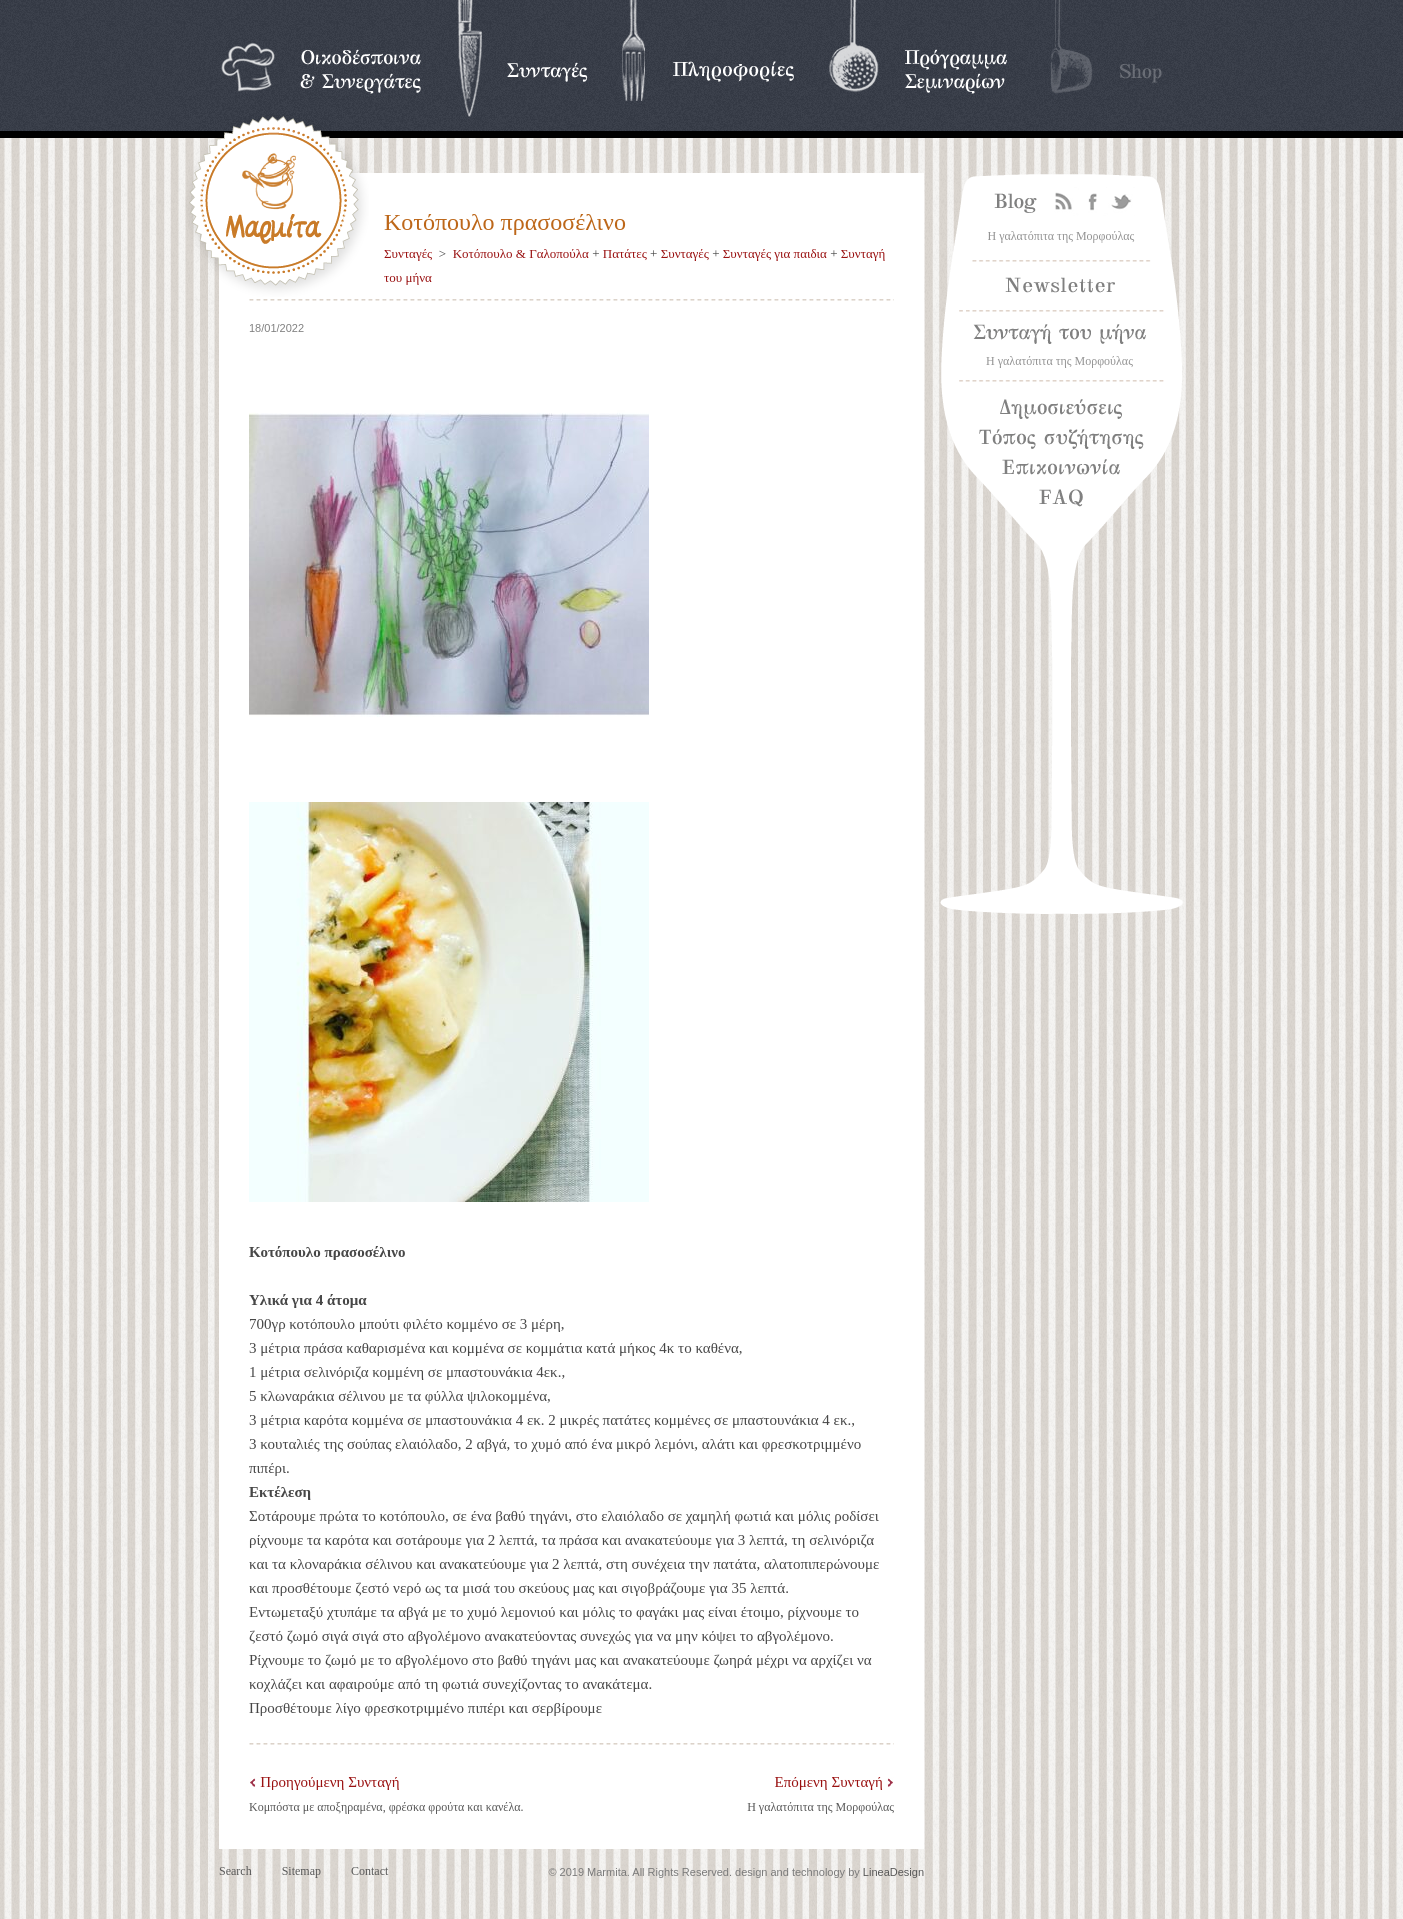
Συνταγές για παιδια (775, 253)
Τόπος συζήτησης (1061, 439)
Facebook (1092, 203)
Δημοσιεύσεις (1061, 409)
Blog (1011, 203)
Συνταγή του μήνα (1061, 334)
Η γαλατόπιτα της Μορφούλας (820, 1807)
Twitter (1122, 203)
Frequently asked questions (1107, 494)
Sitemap (301, 1871)
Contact (369, 1871)
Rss (1064, 203)
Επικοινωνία (1061, 469)
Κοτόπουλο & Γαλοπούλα (521, 253)
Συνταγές (408, 253)
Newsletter (1061, 285)
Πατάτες (625, 253)
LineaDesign (893, 1872)
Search (235, 1871)
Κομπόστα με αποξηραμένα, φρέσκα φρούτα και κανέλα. (386, 1807)
